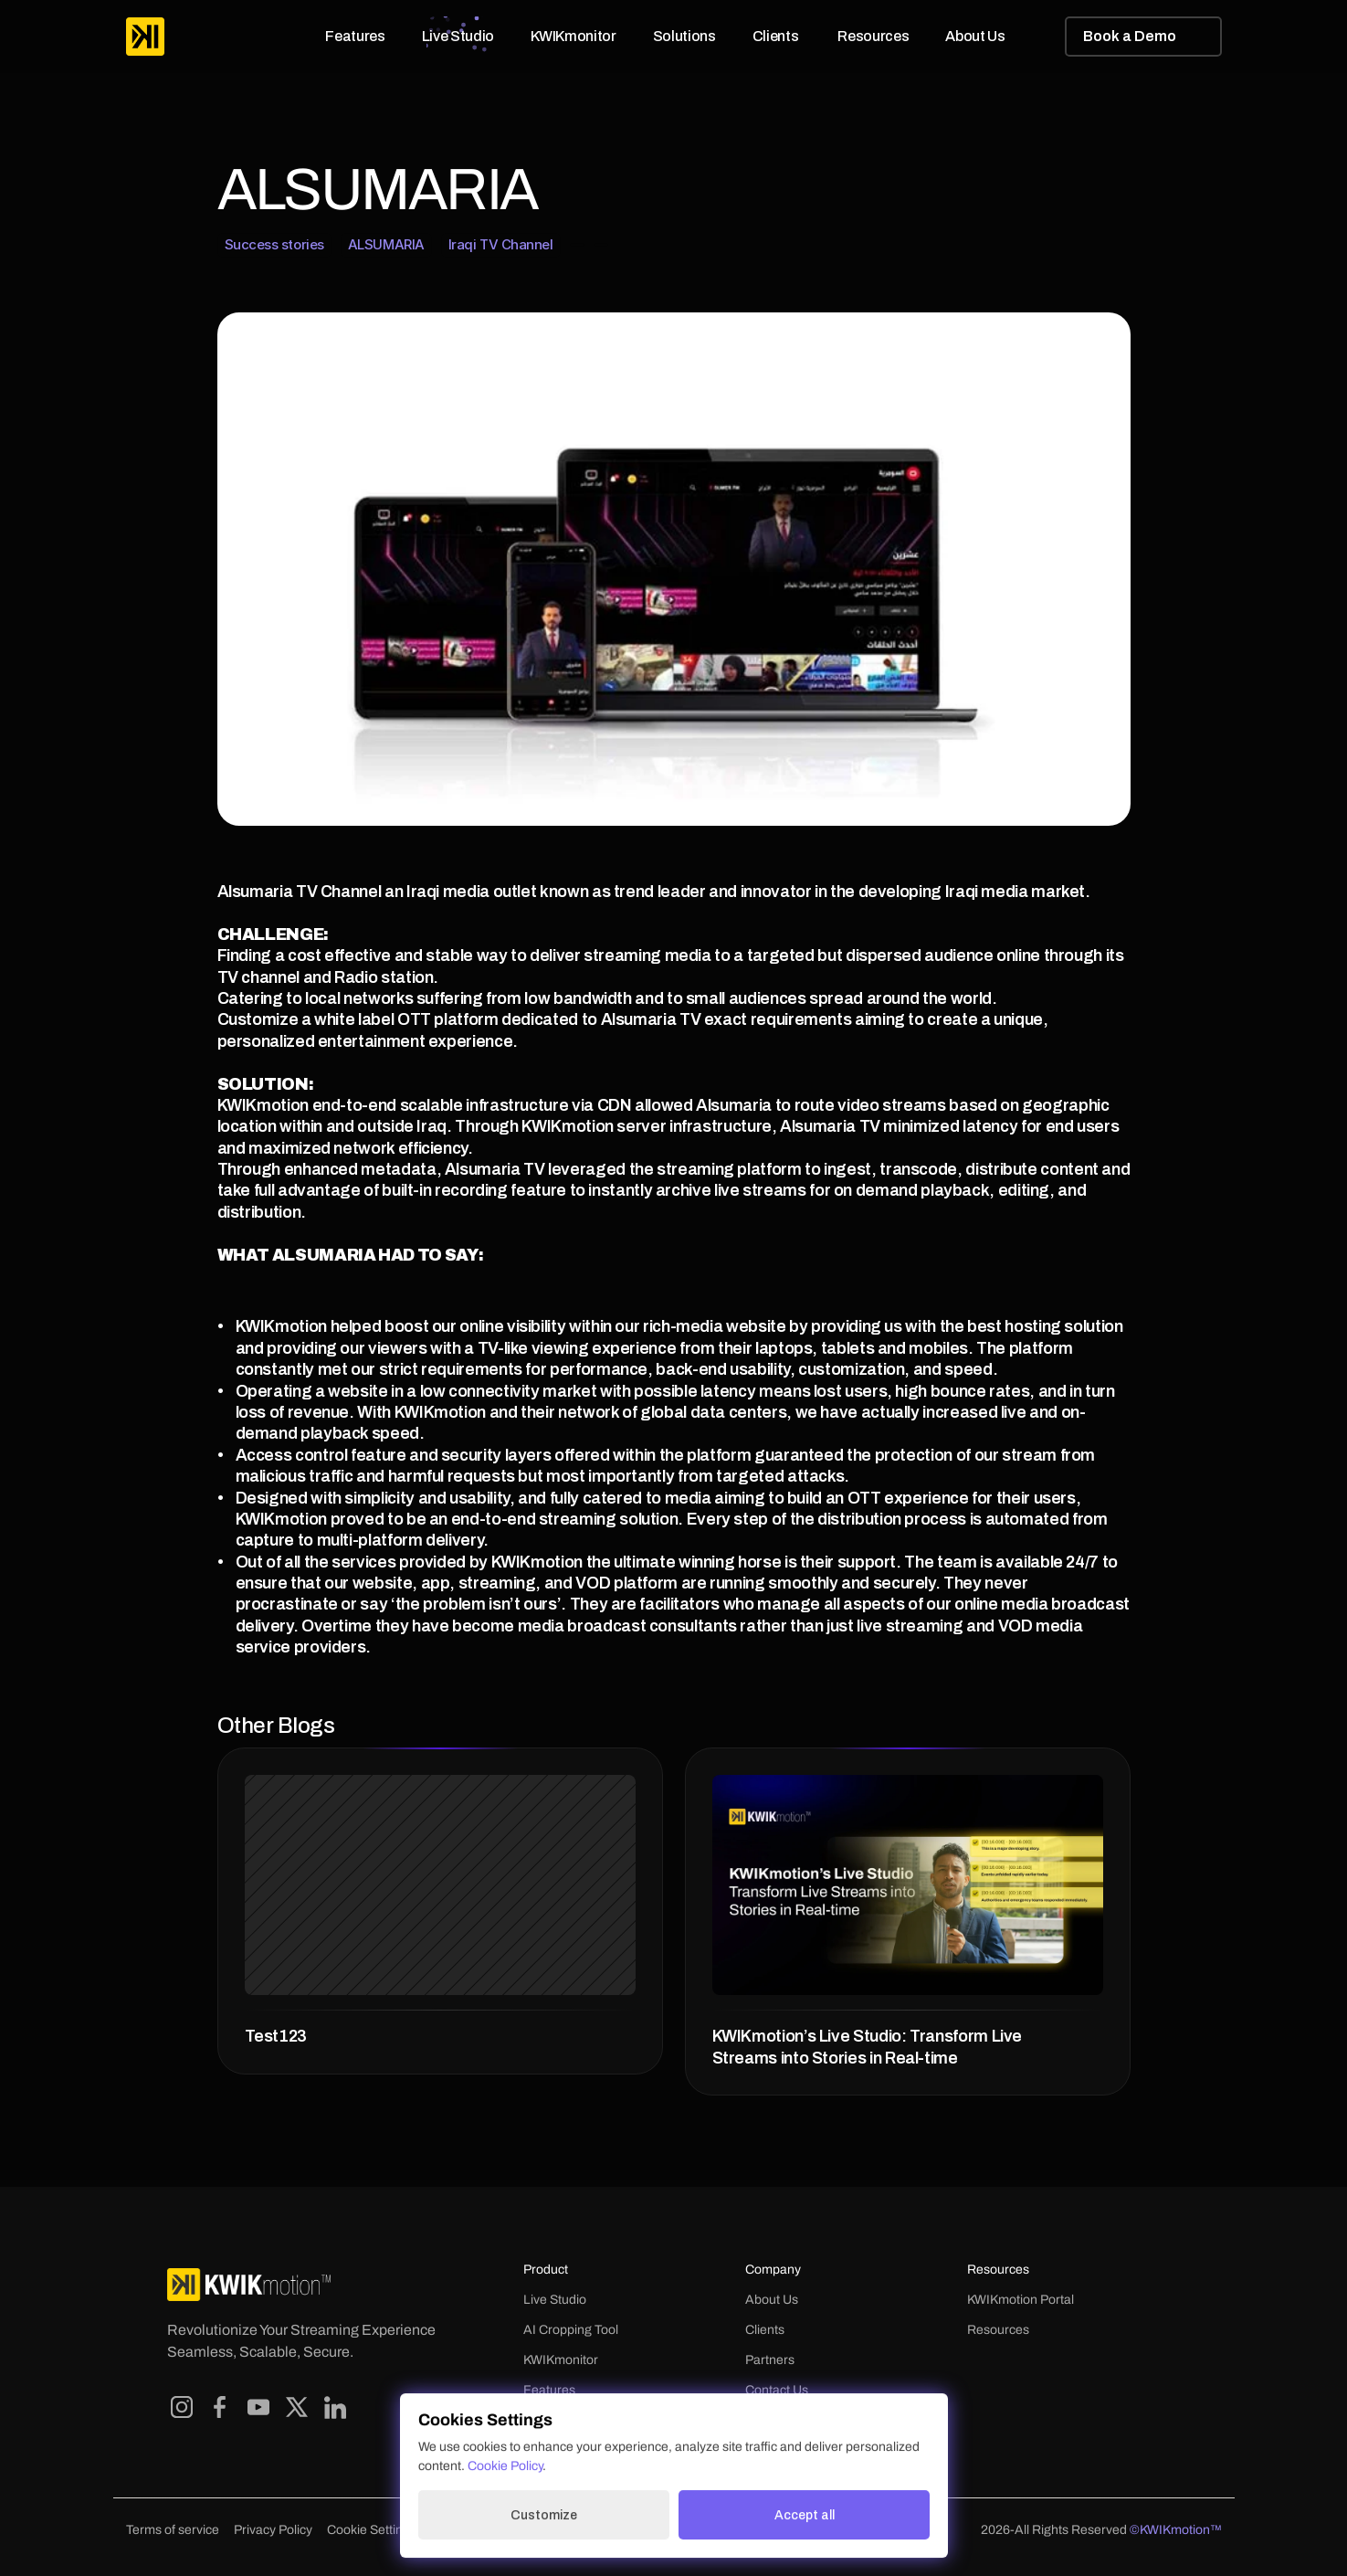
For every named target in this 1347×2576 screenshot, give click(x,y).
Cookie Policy (505, 2466)
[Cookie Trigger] (371, 2530)
